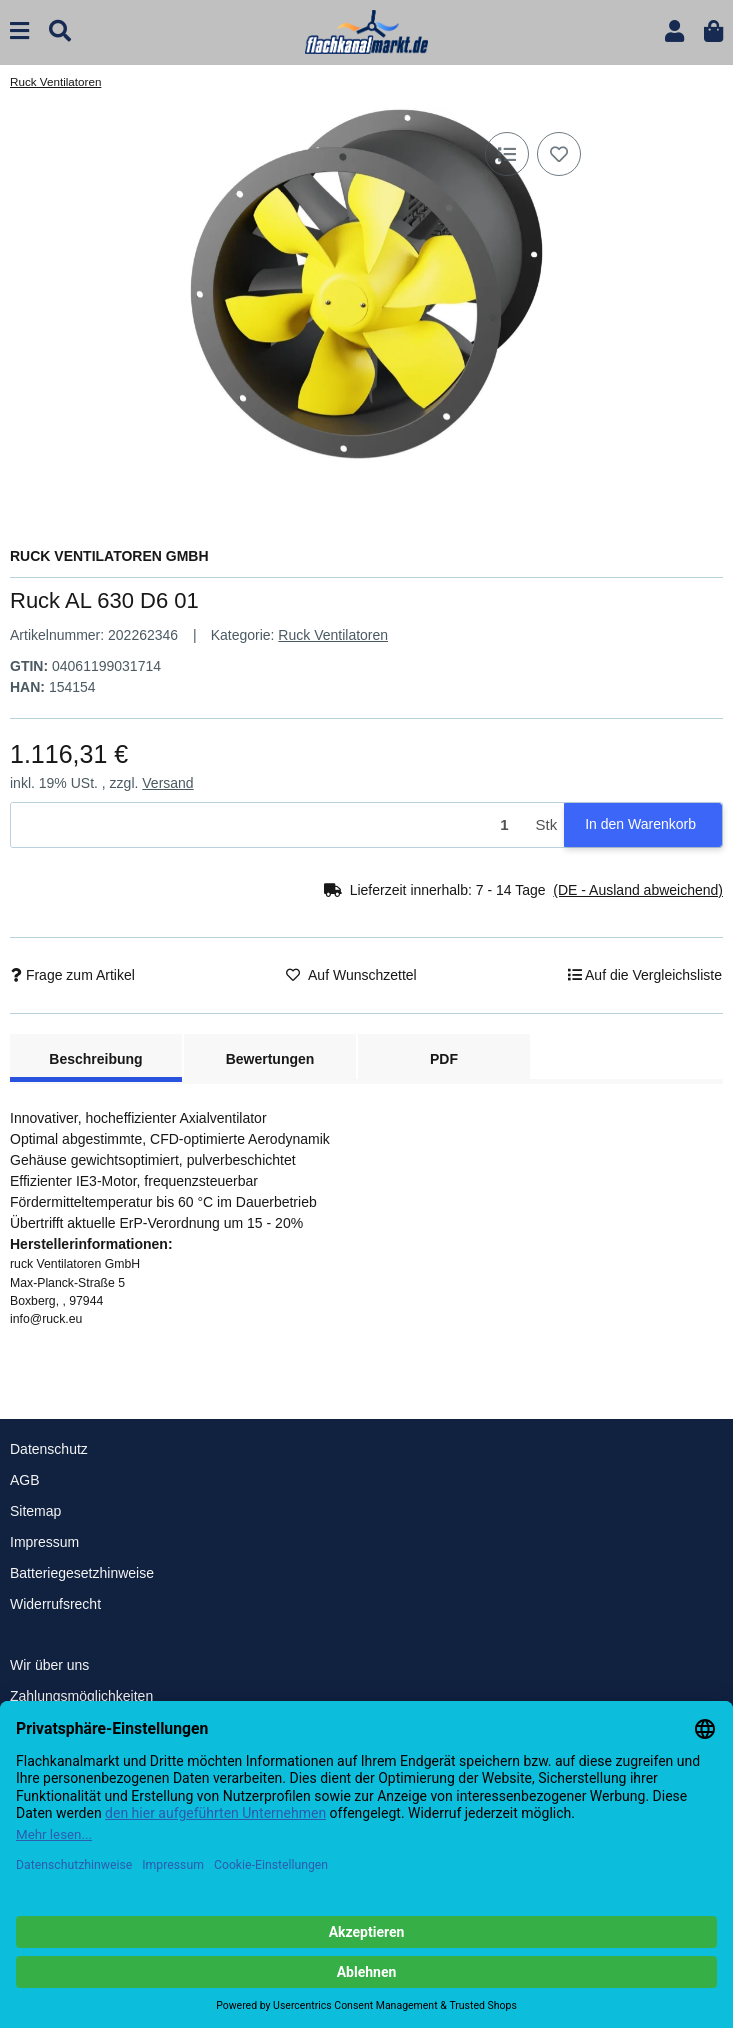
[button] (674, 31)
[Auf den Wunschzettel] (559, 154)
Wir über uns (49, 1665)
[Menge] (270, 825)
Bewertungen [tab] (270, 1059)
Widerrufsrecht (55, 1604)
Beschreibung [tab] (95, 1059)
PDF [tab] (444, 1059)
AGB (25, 1480)
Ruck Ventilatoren (333, 635)
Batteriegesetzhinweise (82, 1573)
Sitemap (35, 1511)
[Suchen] (60, 31)
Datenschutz (49, 1449)
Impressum (44, 1542)
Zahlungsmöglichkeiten (81, 1696)
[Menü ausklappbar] (19, 31)
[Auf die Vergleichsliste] (507, 154)
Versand (167, 783)
